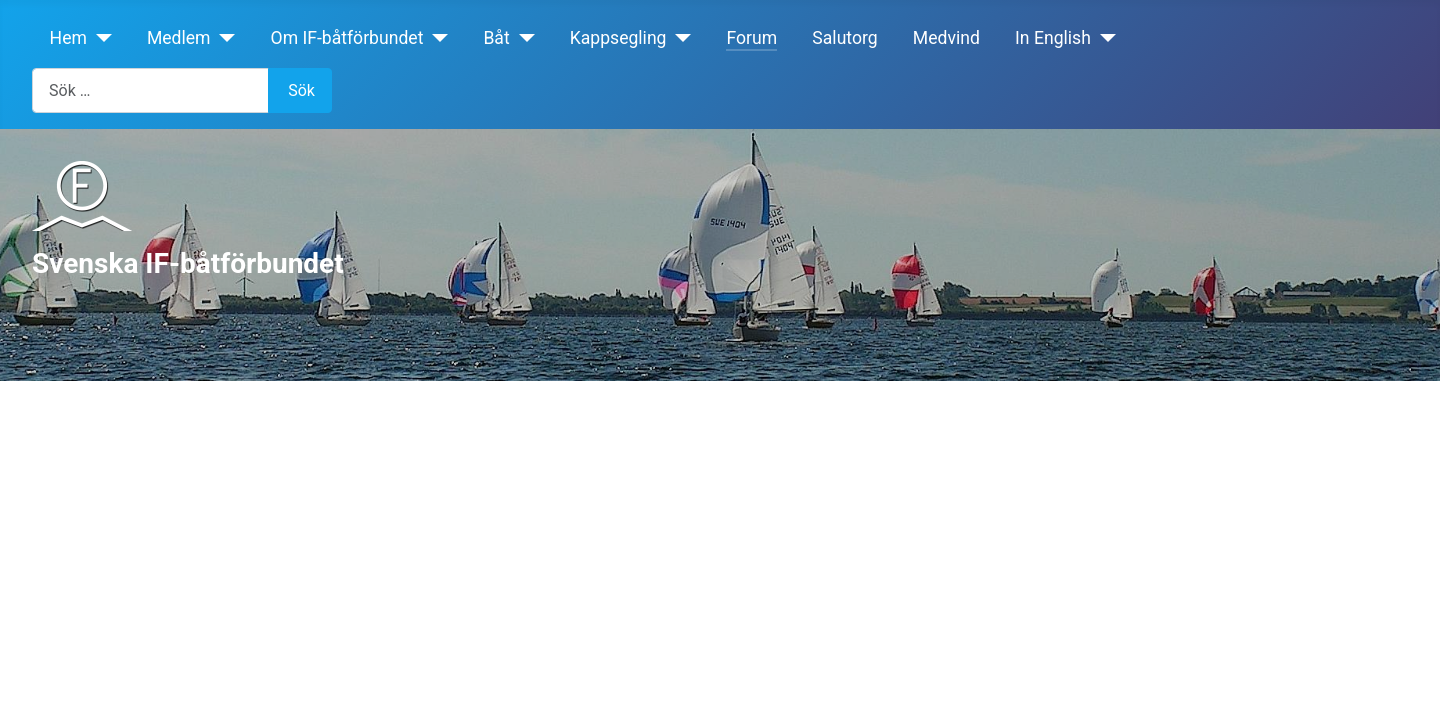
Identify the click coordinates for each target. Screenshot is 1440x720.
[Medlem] (223, 38)
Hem (68, 38)
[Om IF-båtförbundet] (435, 38)
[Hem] (99, 38)
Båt (496, 38)
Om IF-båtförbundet (347, 38)
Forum (751, 38)
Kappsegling (618, 38)
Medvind (946, 38)
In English (1053, 38)
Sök (301, 90)
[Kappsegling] (679, 38)
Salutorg (844, 38)
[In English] (1103, 38)
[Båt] (522, 38)
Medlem (179, 38)
